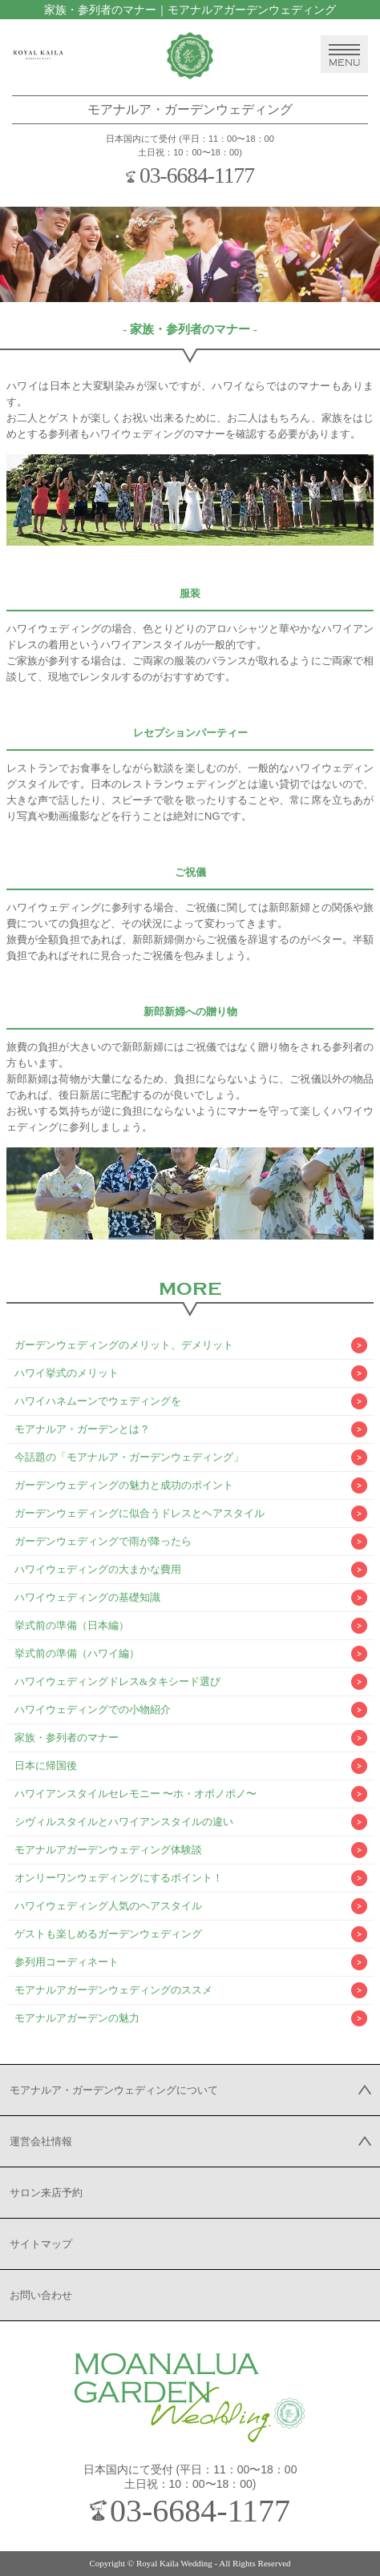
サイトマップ (41, 2244)
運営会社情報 (41, 2141)
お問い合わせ (41, 2295)
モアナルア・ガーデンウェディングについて (114, 2090)
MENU (344, 56)
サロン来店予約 (46, 2193)
